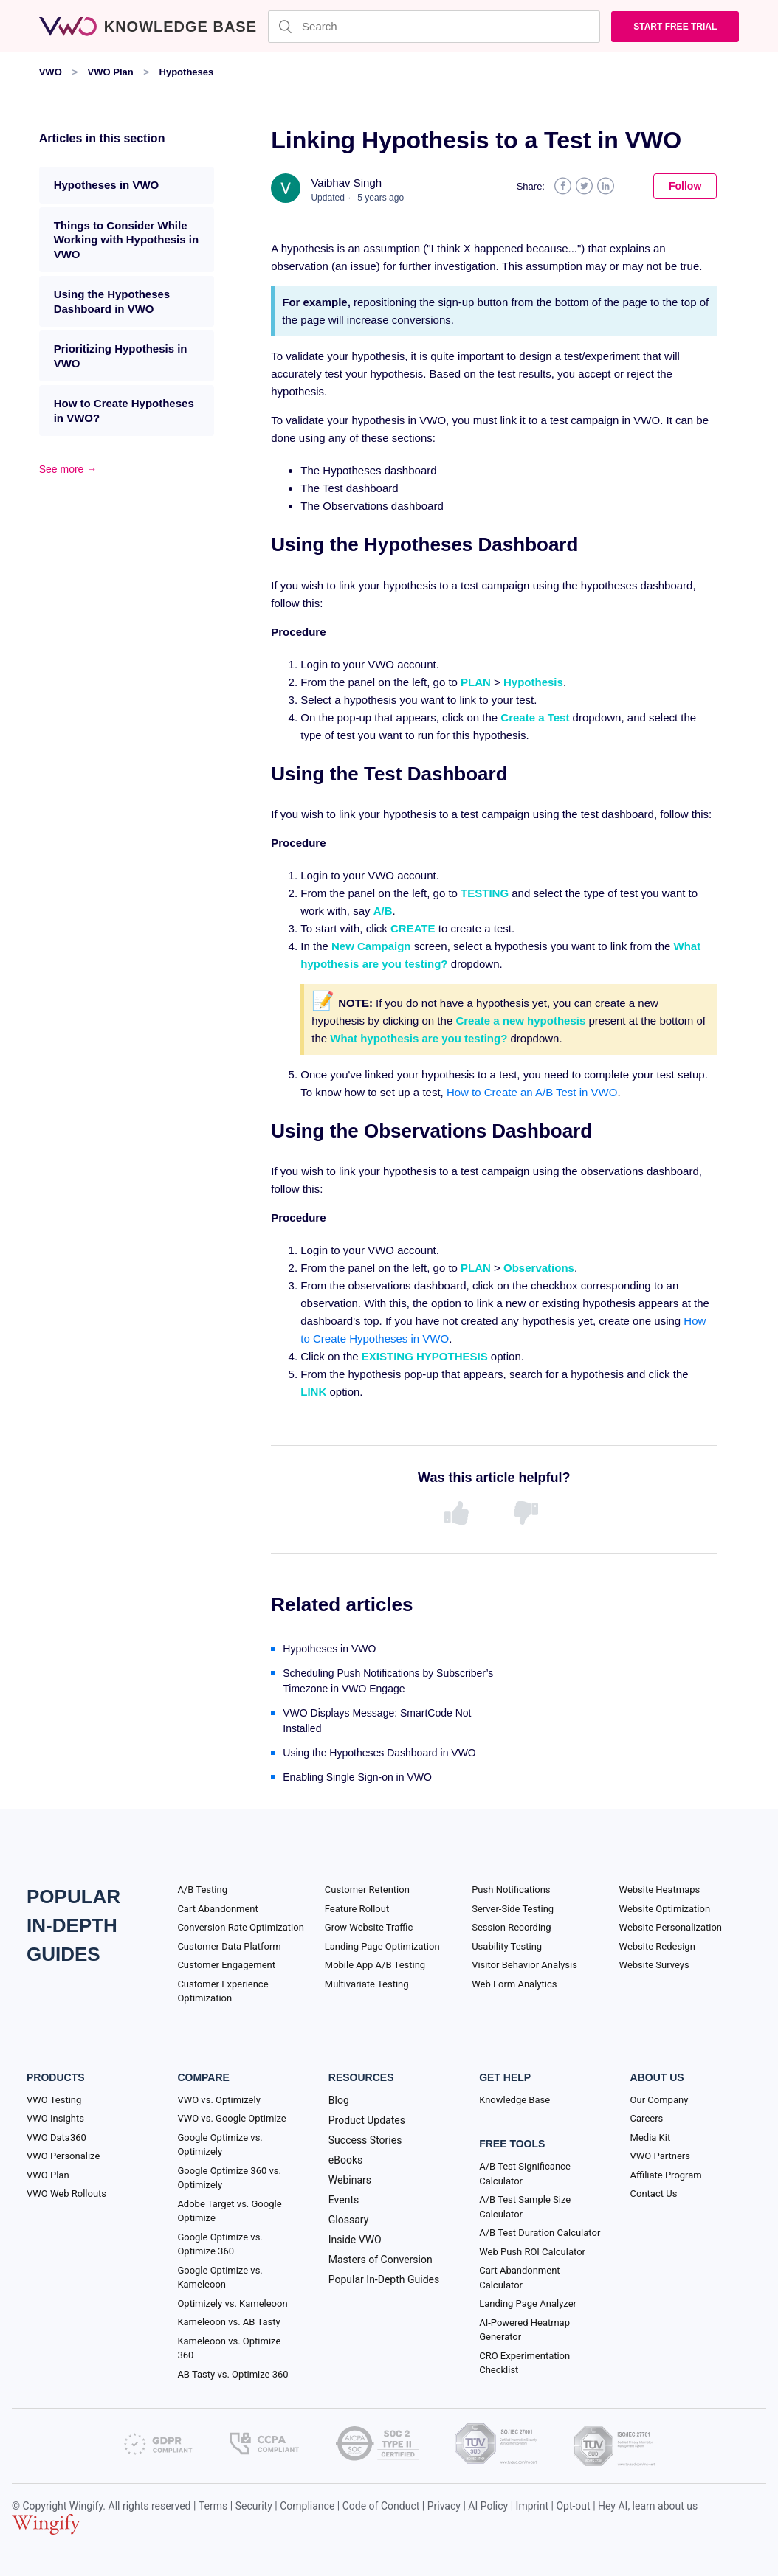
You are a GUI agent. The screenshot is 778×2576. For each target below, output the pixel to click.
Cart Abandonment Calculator (519, 2278)
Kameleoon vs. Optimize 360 (228, 2348)
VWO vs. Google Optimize (231, 2118)
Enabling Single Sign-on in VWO (357, 1777)
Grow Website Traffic (369, 1927)
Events (343, 2200)
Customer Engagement (226, 1964)
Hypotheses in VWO (106, 185)
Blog (338, 2100)
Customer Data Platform (228, 1946)
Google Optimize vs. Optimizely (219, 2145)
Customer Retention (367, 1889)
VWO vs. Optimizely (218, 2099)
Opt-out (573, 2506)
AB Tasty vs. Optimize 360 (232, 2374)
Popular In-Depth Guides (383, 2279)
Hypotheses (186, 71)
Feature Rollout (357, 1908)
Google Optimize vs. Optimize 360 (219, 2244)
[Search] (434, 26)
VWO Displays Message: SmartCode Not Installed (377, 1720)
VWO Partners (660, 2155)
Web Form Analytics (514, 1984)
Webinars (349, 2180)
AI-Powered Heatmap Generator (524, 2330)
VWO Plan (111, 71)
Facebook (563, 186)
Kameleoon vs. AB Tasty (228, 2321)
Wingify (86, 2506)
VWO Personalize (63, 2155)
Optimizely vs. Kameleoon (232, 2303)
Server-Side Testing (513, 1908)
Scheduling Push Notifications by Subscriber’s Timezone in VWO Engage (388, 1680)
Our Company (659, 2099)
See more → (68, 469)
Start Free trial (675, 26)
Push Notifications (511, 1889)
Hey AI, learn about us (648, 2506)
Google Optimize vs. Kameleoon (219, 2278)
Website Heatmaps (659, 1889)
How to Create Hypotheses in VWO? (124, 410)
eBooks (345, 2160)
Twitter (584, 186)
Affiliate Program (666, 2175)
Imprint (532, 2506)
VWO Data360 (56, 2137)
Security (253, 2506)
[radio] (459, 1513)
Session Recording (511, 1927)
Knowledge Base (514, 2099)
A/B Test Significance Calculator (525, 2174)
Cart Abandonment (217, 1908)
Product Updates (366, 2120)
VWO (50, 71)
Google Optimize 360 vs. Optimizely (229, 2178)
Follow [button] (685, 186)
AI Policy (488, 2506)
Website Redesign (657, 1946)
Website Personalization (670, 1927)
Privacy (444, 2506)
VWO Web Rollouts (66, 2193)
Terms (213, 2506)
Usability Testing (507, 1946)
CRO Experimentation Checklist (524, 2363)
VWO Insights (55, 2118)
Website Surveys (654, 1964)
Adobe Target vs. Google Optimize (229, 2211)
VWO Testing (54, 2099)
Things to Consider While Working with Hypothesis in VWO (126, 239)
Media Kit (650, 2137)
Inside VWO (355, 2240)
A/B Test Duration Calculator (539, 2232)
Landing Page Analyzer (527, 2303)
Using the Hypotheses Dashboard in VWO (112, 301)
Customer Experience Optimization (222, 1991)
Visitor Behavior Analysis (524, 1964)
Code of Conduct (381, 2506)
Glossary (348, 2220)
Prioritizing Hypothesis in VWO (120, 356)
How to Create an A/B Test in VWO (532, 1092)
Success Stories (365, 2140)
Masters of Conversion (380, 2259)
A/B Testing (202, 1889)
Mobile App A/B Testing (375, 1964)
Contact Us (654, 2193)
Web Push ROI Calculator (532, 2251)
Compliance (307, 2506)
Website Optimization (665, 1908)
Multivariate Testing (367, 1984)
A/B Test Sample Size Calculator (525, 2207)
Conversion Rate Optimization (240, 1927)
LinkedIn (605, 186)
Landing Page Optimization (382, 1946)
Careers (647, 2118)
